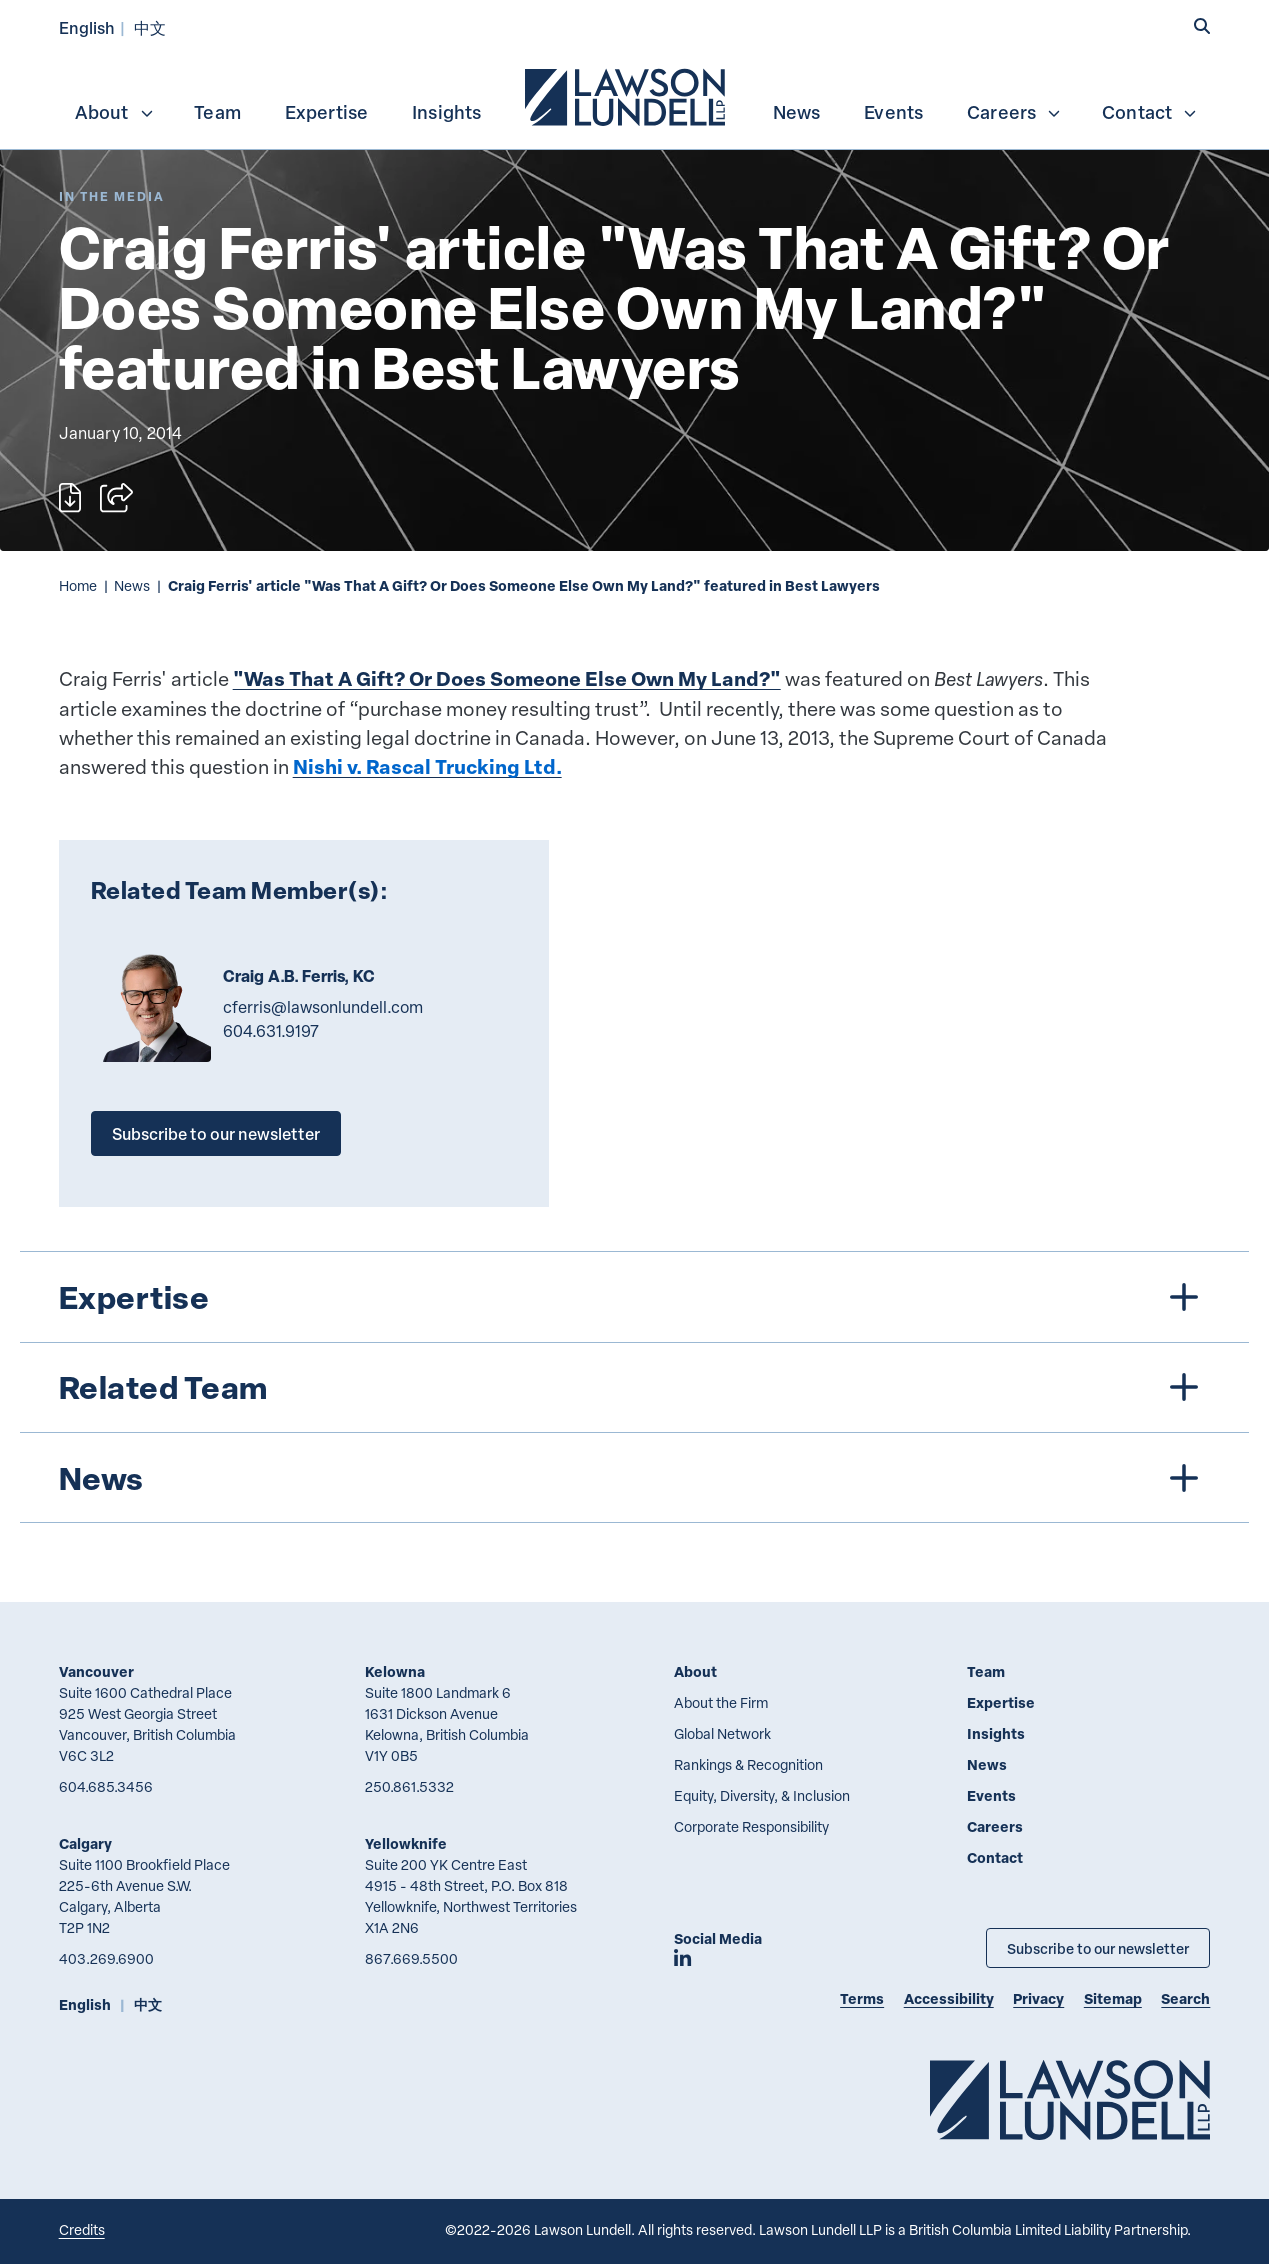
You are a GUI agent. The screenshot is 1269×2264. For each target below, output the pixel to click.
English (87, 27)
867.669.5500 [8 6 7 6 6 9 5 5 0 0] (411, 1958)
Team (217, 112)
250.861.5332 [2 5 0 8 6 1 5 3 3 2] (409, 1786)
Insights (447, 112)
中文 (150, 27)
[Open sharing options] (116, 497)
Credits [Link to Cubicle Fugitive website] (82, 2229)
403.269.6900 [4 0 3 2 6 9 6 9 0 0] (106, 1958)
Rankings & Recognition (748, 1764)
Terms (862, 1998)
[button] (1202, 26)
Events (893, 112)
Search (1185, 1998)
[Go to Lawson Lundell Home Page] (1070, 2099)
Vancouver (96, 1671)
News (797, 112)
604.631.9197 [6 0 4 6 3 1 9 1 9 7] (271, 1031)
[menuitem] (627, 95)
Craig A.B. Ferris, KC (299, 976)
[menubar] (635, 95)
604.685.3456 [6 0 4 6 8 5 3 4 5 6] (106, 1786)
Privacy (1038, 1998)
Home (78, 585)
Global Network (722, 1733)
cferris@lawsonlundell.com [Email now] (323, 1007)
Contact (1150, 112)
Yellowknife (406, 1843)
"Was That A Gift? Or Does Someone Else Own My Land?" (507, 678)
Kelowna (395, 1671)
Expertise (327, 112)
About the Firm (721, 1702)
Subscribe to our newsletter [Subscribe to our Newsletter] (1098, 1948)
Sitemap (1113, 1998)
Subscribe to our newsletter (216, 1133)
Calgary (85, 1843)
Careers (1014, 112)
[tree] (635, 1387)
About (115, 112)
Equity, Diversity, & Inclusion (762, 1795)
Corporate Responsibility (751, 1826)
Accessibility (949, 1998)
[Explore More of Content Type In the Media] (112, 196)
